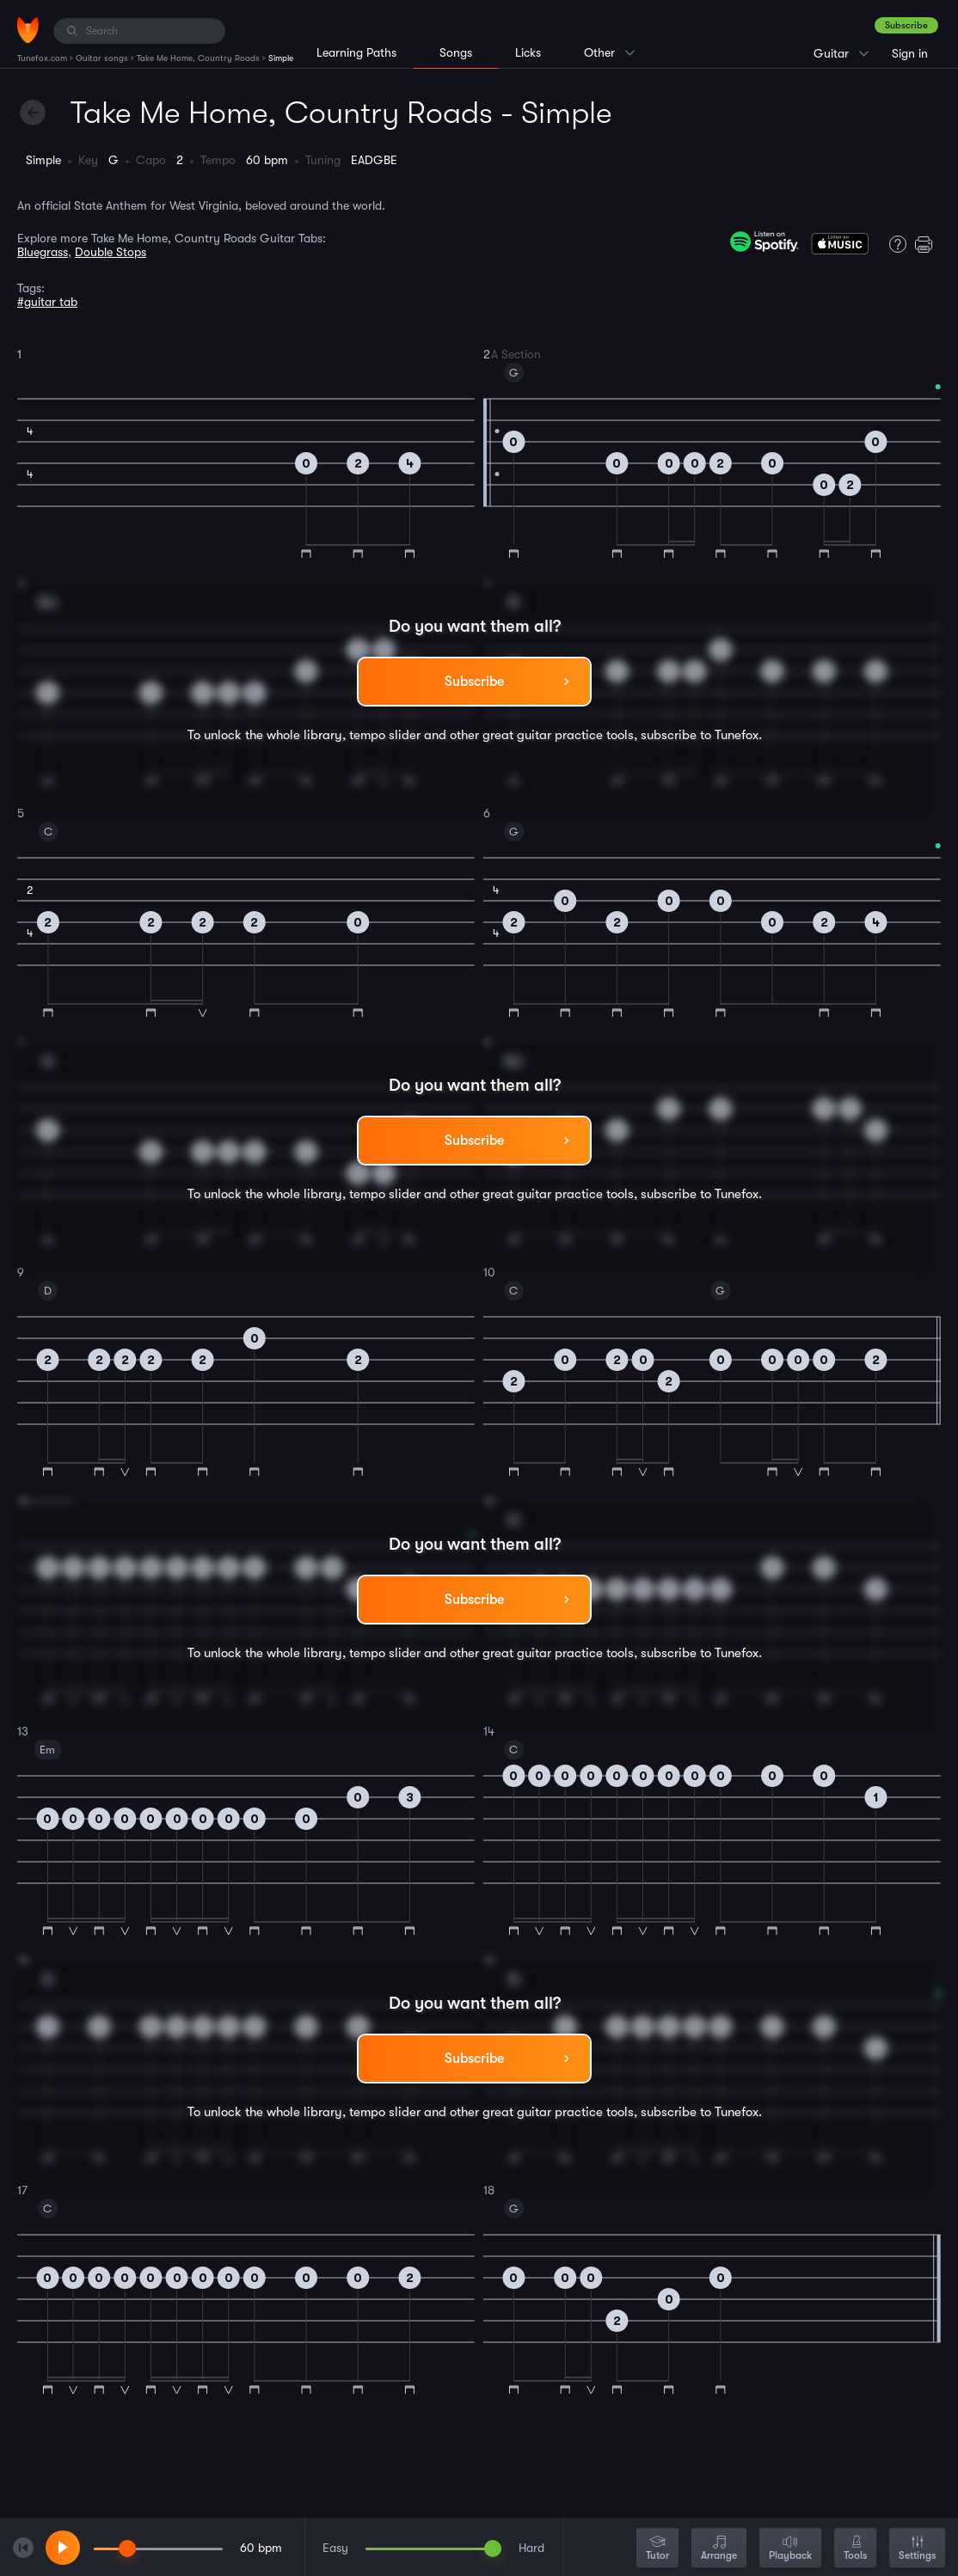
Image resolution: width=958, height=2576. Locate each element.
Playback (790, 2549)
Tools (855, 2549)
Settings (917, 2549)
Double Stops (110, 252)
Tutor (657, 2549)
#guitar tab (47, 302)
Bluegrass (42, 252)
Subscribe (906, 25)
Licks (528, 52)
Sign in (910, 53)
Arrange (719, 2549)
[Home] (28, 30)
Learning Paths (356, 52)
